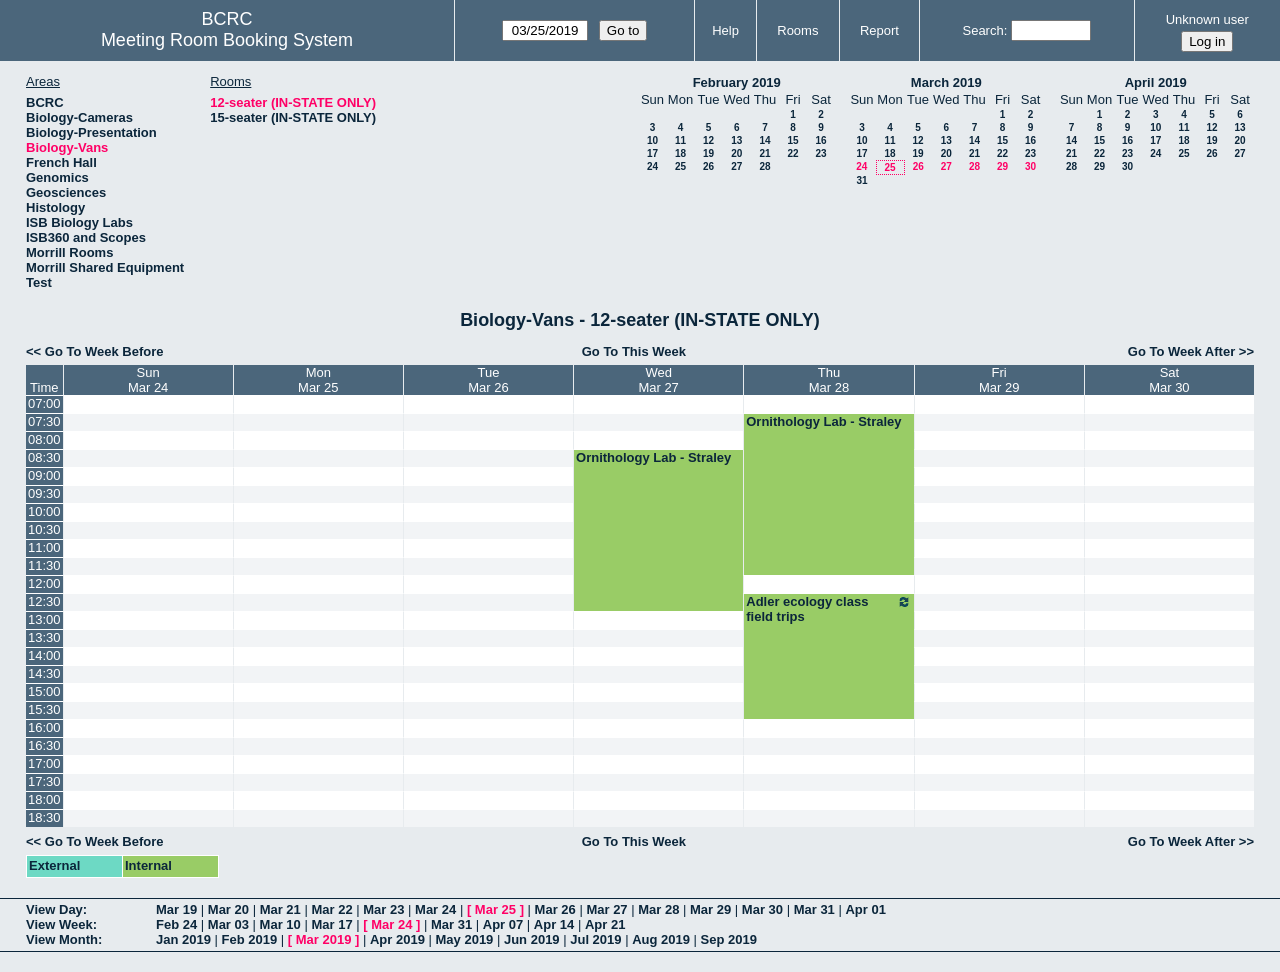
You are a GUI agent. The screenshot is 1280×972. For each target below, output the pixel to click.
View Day (54, 909)
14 (764, 140)
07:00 (44, 403)
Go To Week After (1181, 351)
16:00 (44, 727)
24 (652, 166)
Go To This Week (634, 351)
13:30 (44, 637)
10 (652, 140)
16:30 (44, 745)
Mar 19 (176, 909)
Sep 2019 (729, 939)
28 (764, 166)
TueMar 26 (488, 380)
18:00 (44, 799)
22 (792, 153)
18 (680, 153)
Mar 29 (710, 909)
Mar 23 (383, 909)
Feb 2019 (250, 939)
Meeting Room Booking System (227, 40)
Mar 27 (606, 909)
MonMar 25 (318, 380)
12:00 (44, 583)
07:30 (44, 421)
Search (982, 30)
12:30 (44, 601)
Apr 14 (554, 924)
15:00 (44, 691)
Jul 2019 (595, 939)
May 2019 (465, 939)
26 (708, 166)
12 (708, 140)
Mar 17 (331, 924)
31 (861, 180)
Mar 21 (280, 909)
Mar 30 (762, 909)
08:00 (44, 439)
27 (736, 166)
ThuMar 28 (829, 380)
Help (725, 30)
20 (736, 153)
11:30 (44, 565)
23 (820, 153)
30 (1030, 166)
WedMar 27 (658, 380)
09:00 (44, 475)
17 (652, 153)
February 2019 (737, 82)
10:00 (44, 511)
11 (680, 140)
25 (680, 166)
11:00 (44, 547)
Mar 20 (228, 909)
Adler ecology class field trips (828, 609)
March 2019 (946, 82)
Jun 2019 (532, 939)
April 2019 (1156, 82)
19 (708, 153)
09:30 (44, 493)
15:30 (44, 709)
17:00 (44, 763)
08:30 (44, 457)
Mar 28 (658, 909)
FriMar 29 (999, 380)
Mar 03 (228, 924)
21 (764, 153)
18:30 (44, 817)
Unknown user (1207, 19)
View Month (62, 939)
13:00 (44, 619)
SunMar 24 (148, 380)
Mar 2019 (324, 939)
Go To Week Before (104, 351)
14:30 (44, 673)
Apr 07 (503, 924)
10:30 (44, 529)
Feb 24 (176, 924)
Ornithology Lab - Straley (823, 421)
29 (1002, 166)
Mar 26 (555, 909)
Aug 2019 (661, 939)
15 (792, 140)
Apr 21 (605, 924)
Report (879, 30)
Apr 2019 (397, 939)
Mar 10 (280, 924)
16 (820, 140)
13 (736, 140)
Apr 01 (865, 909)
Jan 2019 (183, 939)
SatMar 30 (1169, 380)
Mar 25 (495, 909)
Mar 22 (331, 909)
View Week (59, 924)
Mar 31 (814, 909)
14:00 (44, 655)
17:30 (44, 781)
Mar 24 (435, 909)
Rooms (797, 30)
